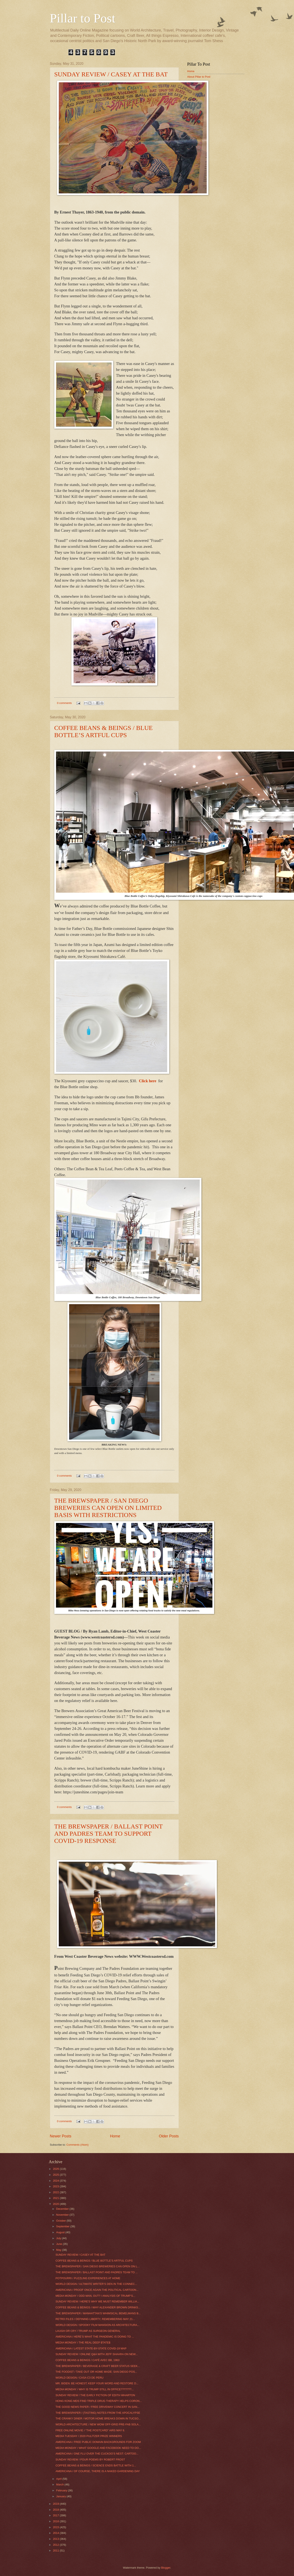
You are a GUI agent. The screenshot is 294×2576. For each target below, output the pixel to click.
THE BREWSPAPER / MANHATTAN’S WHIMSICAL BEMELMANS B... (98, 2313)
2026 (56, 2168)
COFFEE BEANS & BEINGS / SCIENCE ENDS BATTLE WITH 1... (96, 2465)
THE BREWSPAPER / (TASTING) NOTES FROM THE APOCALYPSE (98, 2412)
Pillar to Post (82, 18)
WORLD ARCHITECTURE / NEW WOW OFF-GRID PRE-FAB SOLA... (98, 2424)
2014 (56, 2533)
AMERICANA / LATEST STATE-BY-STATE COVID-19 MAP (91, 2348)
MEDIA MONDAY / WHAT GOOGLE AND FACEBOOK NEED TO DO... (98, 2447)
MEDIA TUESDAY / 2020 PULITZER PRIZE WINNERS (89, 2436)
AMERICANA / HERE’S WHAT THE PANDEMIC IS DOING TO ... (95, 2336)
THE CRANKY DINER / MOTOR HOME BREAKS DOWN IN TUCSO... (98, 2418)
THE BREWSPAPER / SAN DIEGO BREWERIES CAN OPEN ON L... (98, 2266)
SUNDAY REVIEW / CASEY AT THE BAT (111, 74)
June (59, 2244)
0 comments (64, 703)
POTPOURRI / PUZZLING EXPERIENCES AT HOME (88, 2278)
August (61, 2232)
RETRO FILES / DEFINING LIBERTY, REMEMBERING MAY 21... (95, 2319)
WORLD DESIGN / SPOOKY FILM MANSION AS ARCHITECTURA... (97, 2325)
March (60, 2484)
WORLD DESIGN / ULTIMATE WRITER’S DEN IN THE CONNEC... (96, 2283)
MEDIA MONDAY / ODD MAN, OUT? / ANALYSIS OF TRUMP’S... (95, 2295)
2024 (56, 2180)
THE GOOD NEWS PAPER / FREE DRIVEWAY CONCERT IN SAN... (97, 2406)
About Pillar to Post (199, 76)
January (61, 2496)
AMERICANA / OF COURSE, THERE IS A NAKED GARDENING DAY (98, 2471)
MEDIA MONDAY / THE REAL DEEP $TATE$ (83, 2342)
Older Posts (169, 2136)
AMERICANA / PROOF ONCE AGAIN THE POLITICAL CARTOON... (97, 2289)
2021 (56, 2198)
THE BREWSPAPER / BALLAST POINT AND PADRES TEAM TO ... (97, 2272)
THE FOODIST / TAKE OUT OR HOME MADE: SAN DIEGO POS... (96, 2371)
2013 (56, 2538)
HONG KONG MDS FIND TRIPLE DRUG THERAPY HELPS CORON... (99, 2401)
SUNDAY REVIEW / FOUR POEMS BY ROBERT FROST (90, 2459)
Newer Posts (60, 2136)
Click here (147, 1081)
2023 (56, 2186)
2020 (56, 2204)
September (63, 2226)
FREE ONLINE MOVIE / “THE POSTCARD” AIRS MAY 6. (90, 2430)
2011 (56, 2550)
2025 (56, 2174)
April (59, 2478)
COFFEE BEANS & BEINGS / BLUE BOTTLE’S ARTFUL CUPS (103, 731)
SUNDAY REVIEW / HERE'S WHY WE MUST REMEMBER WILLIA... (97, 2301)
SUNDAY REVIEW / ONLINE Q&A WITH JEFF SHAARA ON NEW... (97, 2354)
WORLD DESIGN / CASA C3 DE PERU (80, 2377)
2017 (56, 2515)
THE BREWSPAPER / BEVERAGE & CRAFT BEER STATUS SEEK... (98, 2366)
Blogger (165, 2567)
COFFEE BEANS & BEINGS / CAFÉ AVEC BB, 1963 (87, 2360)
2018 (56, 2509)
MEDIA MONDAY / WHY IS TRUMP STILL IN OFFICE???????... (95, 2389)
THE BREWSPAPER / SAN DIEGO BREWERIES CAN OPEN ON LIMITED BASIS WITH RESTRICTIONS (108, 1507)
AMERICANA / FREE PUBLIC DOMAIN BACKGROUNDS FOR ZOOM (98, 2442)
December (63, 2208)
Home (115, 2136)
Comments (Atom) (77, 2144)
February (62, 2490)
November (63, 2214)
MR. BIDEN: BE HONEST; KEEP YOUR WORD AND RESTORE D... (97, 2383)
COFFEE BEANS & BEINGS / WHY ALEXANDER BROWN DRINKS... (98, 2307)
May (59, 2249)
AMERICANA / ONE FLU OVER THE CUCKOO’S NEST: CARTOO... (97, 2453)
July (59, 2238)
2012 (56, 2544)
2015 (56, 2527)
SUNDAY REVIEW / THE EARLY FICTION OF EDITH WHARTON (95, 2395)
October (61, 2220)
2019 (56, 2503)
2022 (56, 2192)
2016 (56, 2521)
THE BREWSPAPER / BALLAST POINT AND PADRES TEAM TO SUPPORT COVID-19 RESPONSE (108, 1833)
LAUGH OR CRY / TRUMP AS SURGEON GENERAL (88, 2330)
